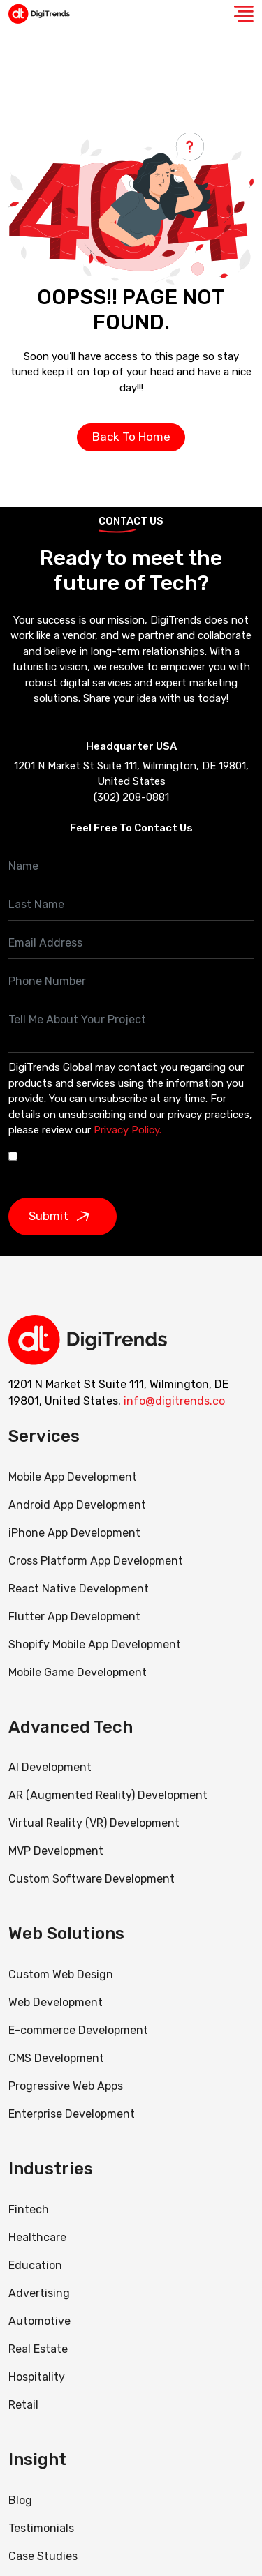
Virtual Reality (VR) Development (94, 1823)
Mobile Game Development (77, 1672)
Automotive (39, 2321)
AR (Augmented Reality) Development (108, 1795)
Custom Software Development (91, 1878)
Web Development (55, 2002)
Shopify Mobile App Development (96, 1644)
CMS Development (56, 2058)
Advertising (39, 2293)
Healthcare (37, 2237)
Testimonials (41, 2528)
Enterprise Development (71, 2114)
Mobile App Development (72, 1477)
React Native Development (78, 1588)
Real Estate (38, 2349)
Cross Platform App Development (95, 1560)
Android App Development (77, 1505)
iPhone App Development (74, 1532)
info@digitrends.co (174, 1401)
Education (35, 2265)
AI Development (50, 1767)
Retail (23, 2404)
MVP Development (55, 1851)
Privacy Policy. (127, 1130)
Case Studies (43, 2556)
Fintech (28, 2209)
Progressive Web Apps (65, 2086)
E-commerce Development (78, 2030)
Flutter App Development (74, 1616)
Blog (20, 2500)
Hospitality (36, 2376)
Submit (62, 1216)
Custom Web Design (60, 1974)
